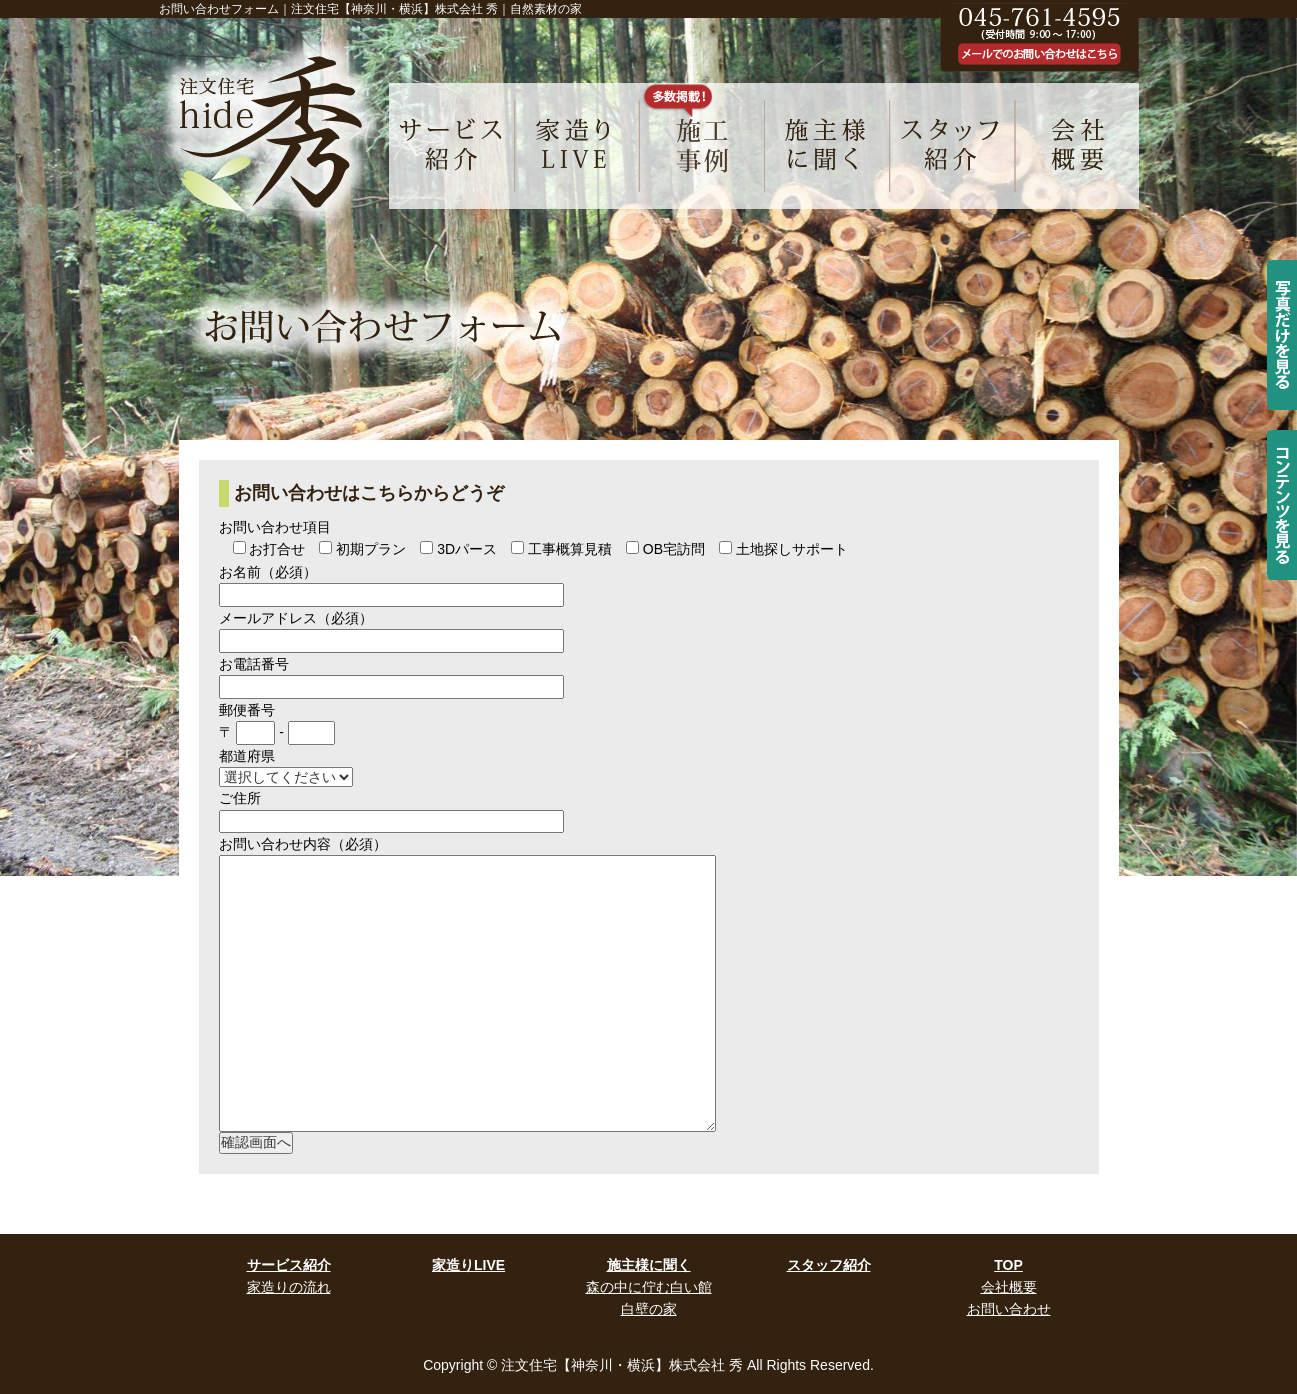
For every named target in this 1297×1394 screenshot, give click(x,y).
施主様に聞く (649, 1265)
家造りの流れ (289, 1287)
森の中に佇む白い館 (649, 1287)
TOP (1008, 1265)
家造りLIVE (468, 1265)
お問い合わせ (1009, 1309)
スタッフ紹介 (829, 1265)
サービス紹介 (289, 1265)
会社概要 (1009, 1287)
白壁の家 (649, 1309)
